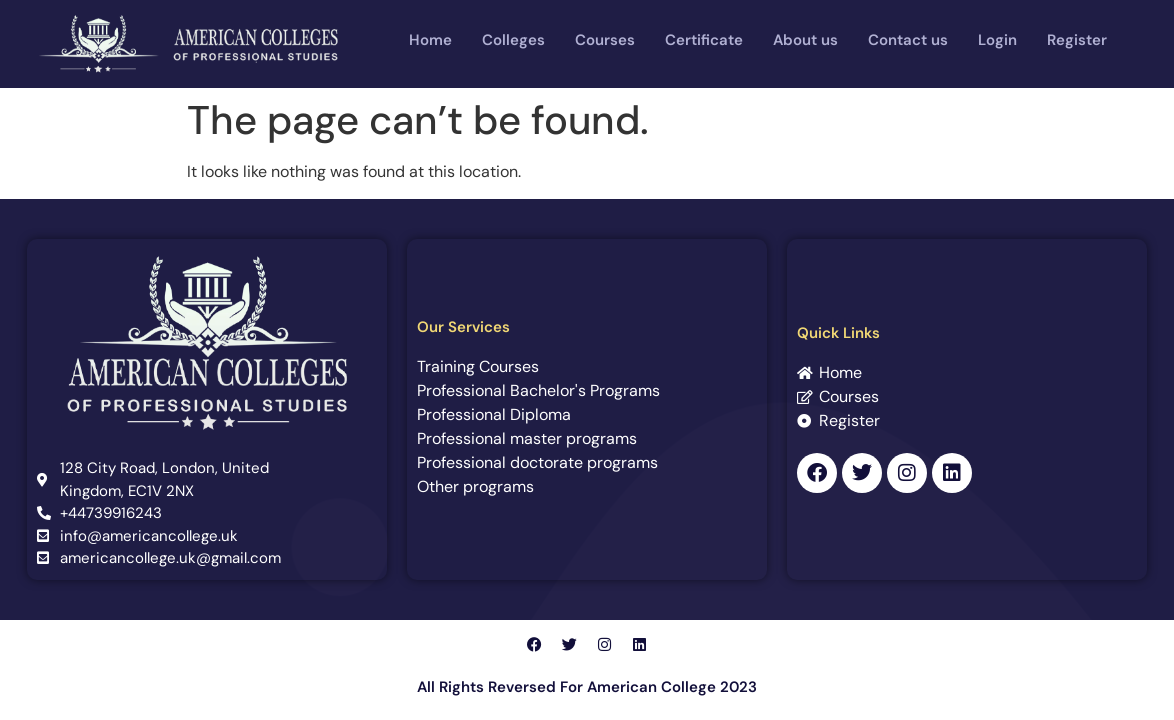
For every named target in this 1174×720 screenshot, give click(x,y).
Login (997, 40)
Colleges (513, 40)
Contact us (908, 40)
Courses (605, 40)
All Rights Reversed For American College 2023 (587, 687)
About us (805, 40)
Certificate (704, 40)
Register (1077, 40)
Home (430, 40)
